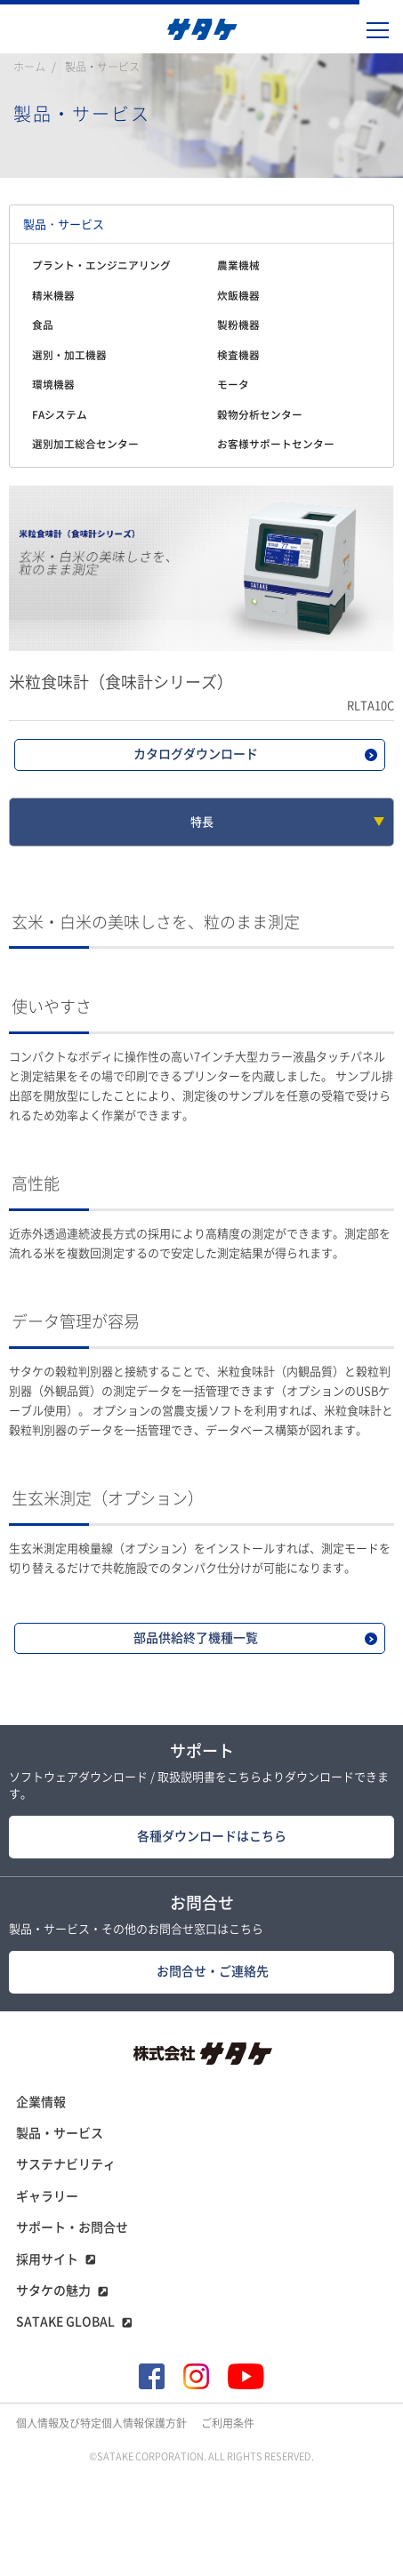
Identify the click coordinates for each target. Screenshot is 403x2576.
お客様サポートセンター (275, 444)
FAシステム (59, 415)
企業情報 (41, 2102)
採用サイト (47, 2259)
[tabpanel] (201, 568)
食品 (42, 325)
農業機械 (238, 265)
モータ (233, 384)
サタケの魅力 (53, 2290)
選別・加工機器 (69, 355)
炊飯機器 (238, 296)
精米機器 (53, 296)
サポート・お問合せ (72, 2227)
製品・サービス (102, 66)
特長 (202, 822)
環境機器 (53, 384)
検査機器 (238, 355)
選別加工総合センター (85, 444)
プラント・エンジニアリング (101, 265)
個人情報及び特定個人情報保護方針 (101, 2423)
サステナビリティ (66, 2164)
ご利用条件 (227, 2423)
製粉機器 (238, 325)
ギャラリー (47, 2196)
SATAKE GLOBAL (65, 2321)
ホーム (29, 66)
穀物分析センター (259, 415)
